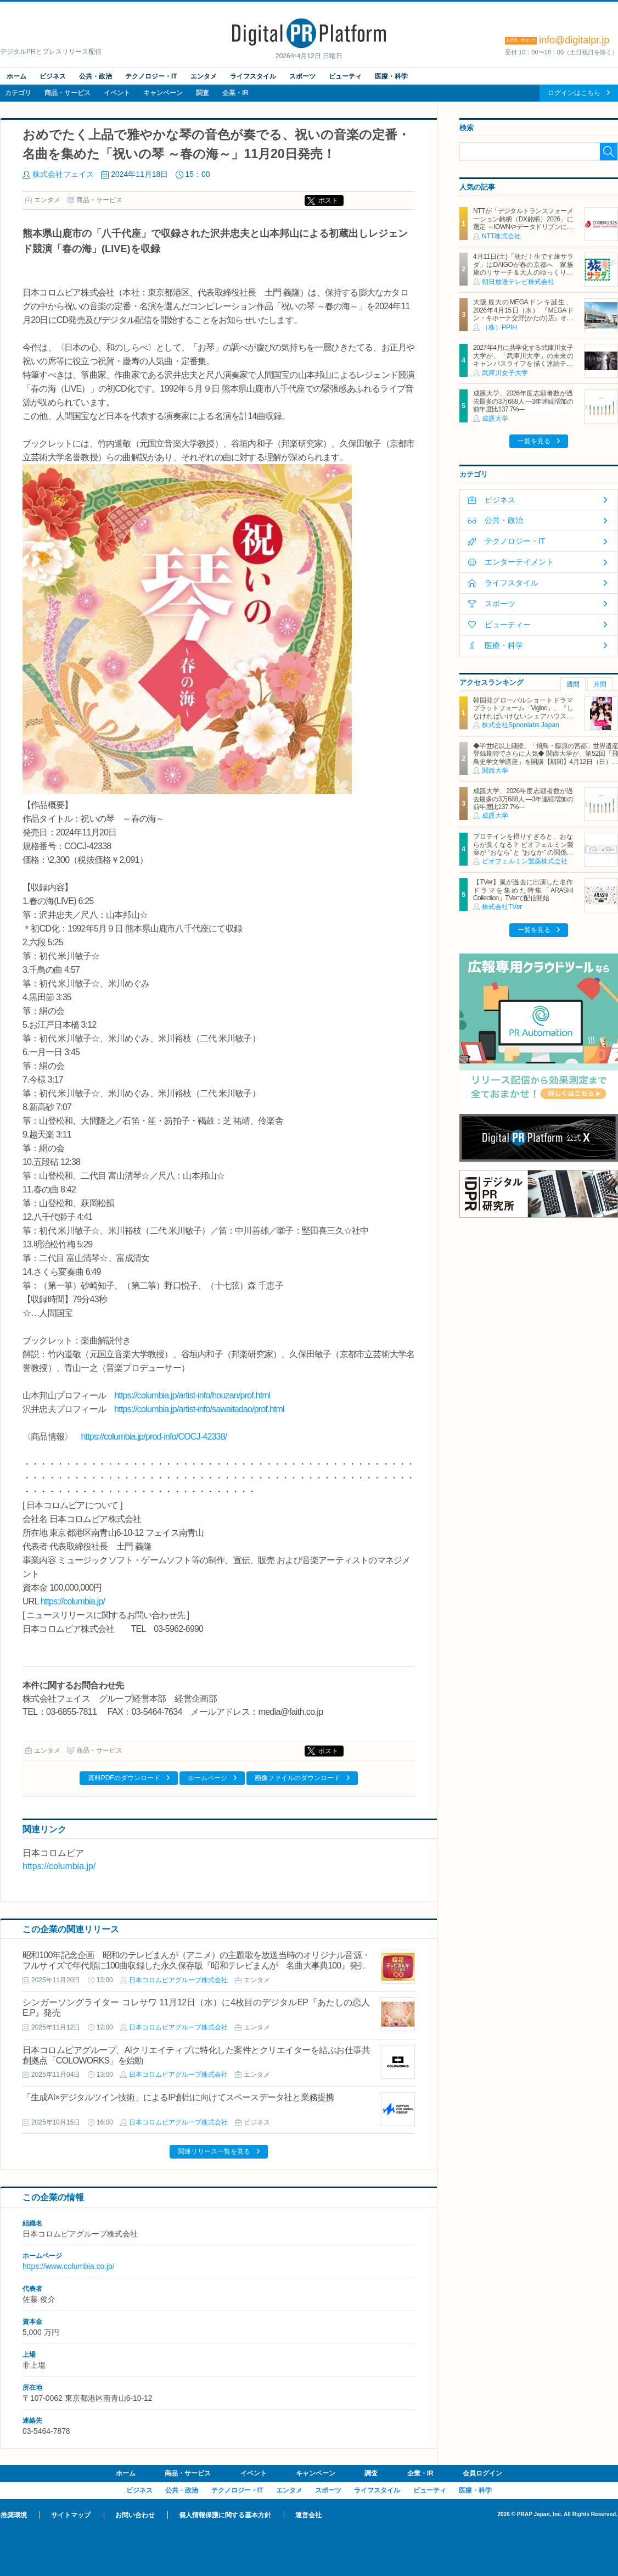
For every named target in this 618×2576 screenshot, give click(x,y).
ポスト (328, 200)
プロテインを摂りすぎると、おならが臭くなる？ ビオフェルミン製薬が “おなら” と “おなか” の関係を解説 (523, 848)
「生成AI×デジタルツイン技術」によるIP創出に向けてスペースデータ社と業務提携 (178, 2097)
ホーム (16, 76)
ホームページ (207, 1778)
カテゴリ (18, 93)
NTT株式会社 (501, 236)
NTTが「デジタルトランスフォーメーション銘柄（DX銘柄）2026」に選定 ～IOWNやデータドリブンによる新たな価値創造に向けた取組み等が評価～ (523, 227)
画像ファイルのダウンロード (297, 1778)
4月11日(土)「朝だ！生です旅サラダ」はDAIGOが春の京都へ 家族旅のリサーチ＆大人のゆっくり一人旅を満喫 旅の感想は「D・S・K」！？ (523, 272)
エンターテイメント (519, 561)
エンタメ (203, 76)
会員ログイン (482, 2473)
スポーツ (302, 76)
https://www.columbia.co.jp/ (69, 2266)
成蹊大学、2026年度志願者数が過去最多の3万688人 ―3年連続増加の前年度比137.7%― (523, 401)
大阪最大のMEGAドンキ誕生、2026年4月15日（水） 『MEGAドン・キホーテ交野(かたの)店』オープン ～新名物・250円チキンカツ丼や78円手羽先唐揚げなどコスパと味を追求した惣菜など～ (523, 321)
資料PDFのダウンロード (124, 1778)
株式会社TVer (502, 907)
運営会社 (308, 2515)
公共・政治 (95, 76)
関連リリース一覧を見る (214, 2151)
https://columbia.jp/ (73, 1601)
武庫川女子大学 (505, 373)
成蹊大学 (495, 418)
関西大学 (495, 770)
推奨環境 (14, 2515)
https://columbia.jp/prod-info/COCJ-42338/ (154, 1436)
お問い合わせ (135, 2515)
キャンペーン (163, 93)
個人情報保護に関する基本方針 (225, 2515)
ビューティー (508, 624)
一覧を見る (534, 441)
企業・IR (235, 93)
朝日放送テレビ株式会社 (518, 282)
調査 (202, 93)
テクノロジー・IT (151, 76)
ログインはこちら (574, 93)
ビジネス (53, 76)
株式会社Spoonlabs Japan (520, 725)
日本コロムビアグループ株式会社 (178, 1980)
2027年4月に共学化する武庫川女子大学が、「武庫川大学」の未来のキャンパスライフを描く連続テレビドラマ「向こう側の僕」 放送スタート (523, 363)
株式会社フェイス (63, 174)
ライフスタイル (253, 76)
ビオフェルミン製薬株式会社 (525, 861)
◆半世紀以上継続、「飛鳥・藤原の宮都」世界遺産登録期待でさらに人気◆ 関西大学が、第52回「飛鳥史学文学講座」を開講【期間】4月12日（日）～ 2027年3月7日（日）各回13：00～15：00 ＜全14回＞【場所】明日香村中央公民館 (545, 762)
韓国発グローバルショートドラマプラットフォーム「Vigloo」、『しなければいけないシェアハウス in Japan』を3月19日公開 (523, 712)
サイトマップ (71, 2515)
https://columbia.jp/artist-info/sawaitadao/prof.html (199, 1409)
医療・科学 (391, 76)
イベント (117, 93)
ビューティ (345, 76)
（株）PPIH (499, 327)
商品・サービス (67, 93)
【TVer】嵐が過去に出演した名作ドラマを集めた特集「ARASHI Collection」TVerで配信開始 (523, 890)
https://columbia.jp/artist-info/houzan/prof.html (192, 1395)
